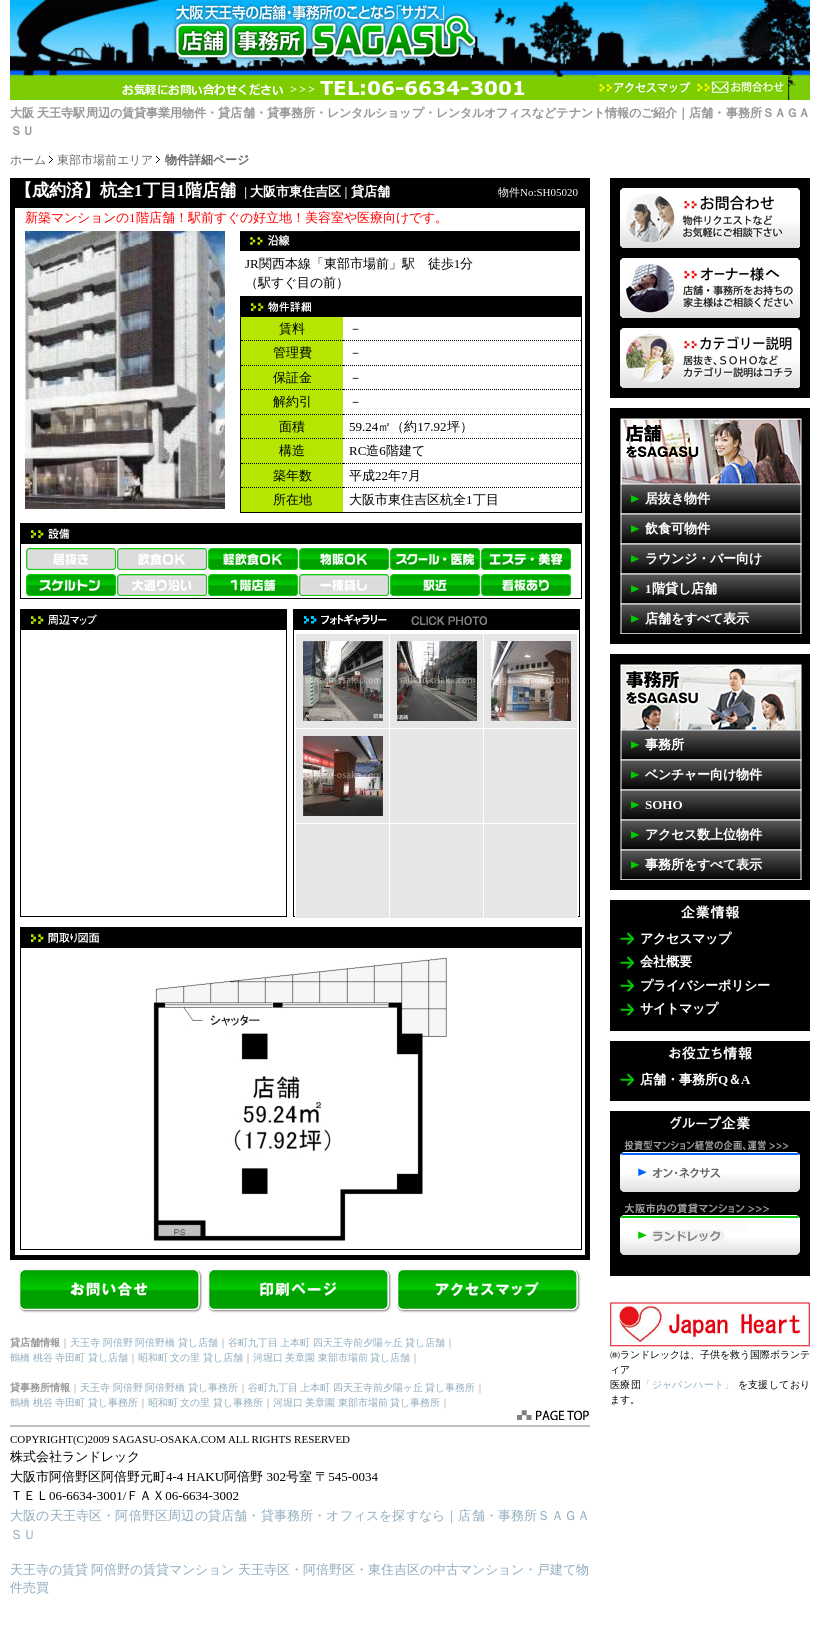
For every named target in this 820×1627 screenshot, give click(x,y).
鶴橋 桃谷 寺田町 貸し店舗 (69, 1357)
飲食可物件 (677, 528)
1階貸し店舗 (681, 588)
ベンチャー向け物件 (703, 774)
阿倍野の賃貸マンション (162, 1569)
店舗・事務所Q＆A (695, 1079)
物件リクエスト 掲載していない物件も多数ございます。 (710, 218)
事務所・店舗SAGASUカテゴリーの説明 (710, 358)
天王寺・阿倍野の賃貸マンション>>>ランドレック (710, 1229)
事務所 (664, 744)
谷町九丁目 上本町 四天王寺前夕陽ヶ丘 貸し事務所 (362, 1387)
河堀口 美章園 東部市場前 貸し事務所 (357, 1402)
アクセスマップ (644, 87)
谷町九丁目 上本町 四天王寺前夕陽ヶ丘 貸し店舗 (337, 1342)
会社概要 (666, 961)
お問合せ (111, 1292)
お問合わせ (740, 87)
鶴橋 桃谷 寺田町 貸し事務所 (74, 1402)
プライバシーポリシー (705, 985)
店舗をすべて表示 (697, 618)
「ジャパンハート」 (688, 1384)
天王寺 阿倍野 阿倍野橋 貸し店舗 (144, 1342)
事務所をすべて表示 (703, 864)
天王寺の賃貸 (49, 1569)
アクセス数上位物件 (703, 834)
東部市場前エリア (105, 160)
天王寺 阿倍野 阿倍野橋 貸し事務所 (159, 1387)
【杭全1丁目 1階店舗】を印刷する (300, 1292)
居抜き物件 (677, 498)
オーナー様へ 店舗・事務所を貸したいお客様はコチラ (710, 288)
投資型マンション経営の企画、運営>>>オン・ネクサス (710, 1166)
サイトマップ (679, 1008)
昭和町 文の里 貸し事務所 (205, 1402)
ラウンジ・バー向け (703, 558)
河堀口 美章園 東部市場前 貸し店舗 (332, 1357)
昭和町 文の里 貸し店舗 (190, 1357)
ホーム (28, 160)
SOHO (664, 804)
